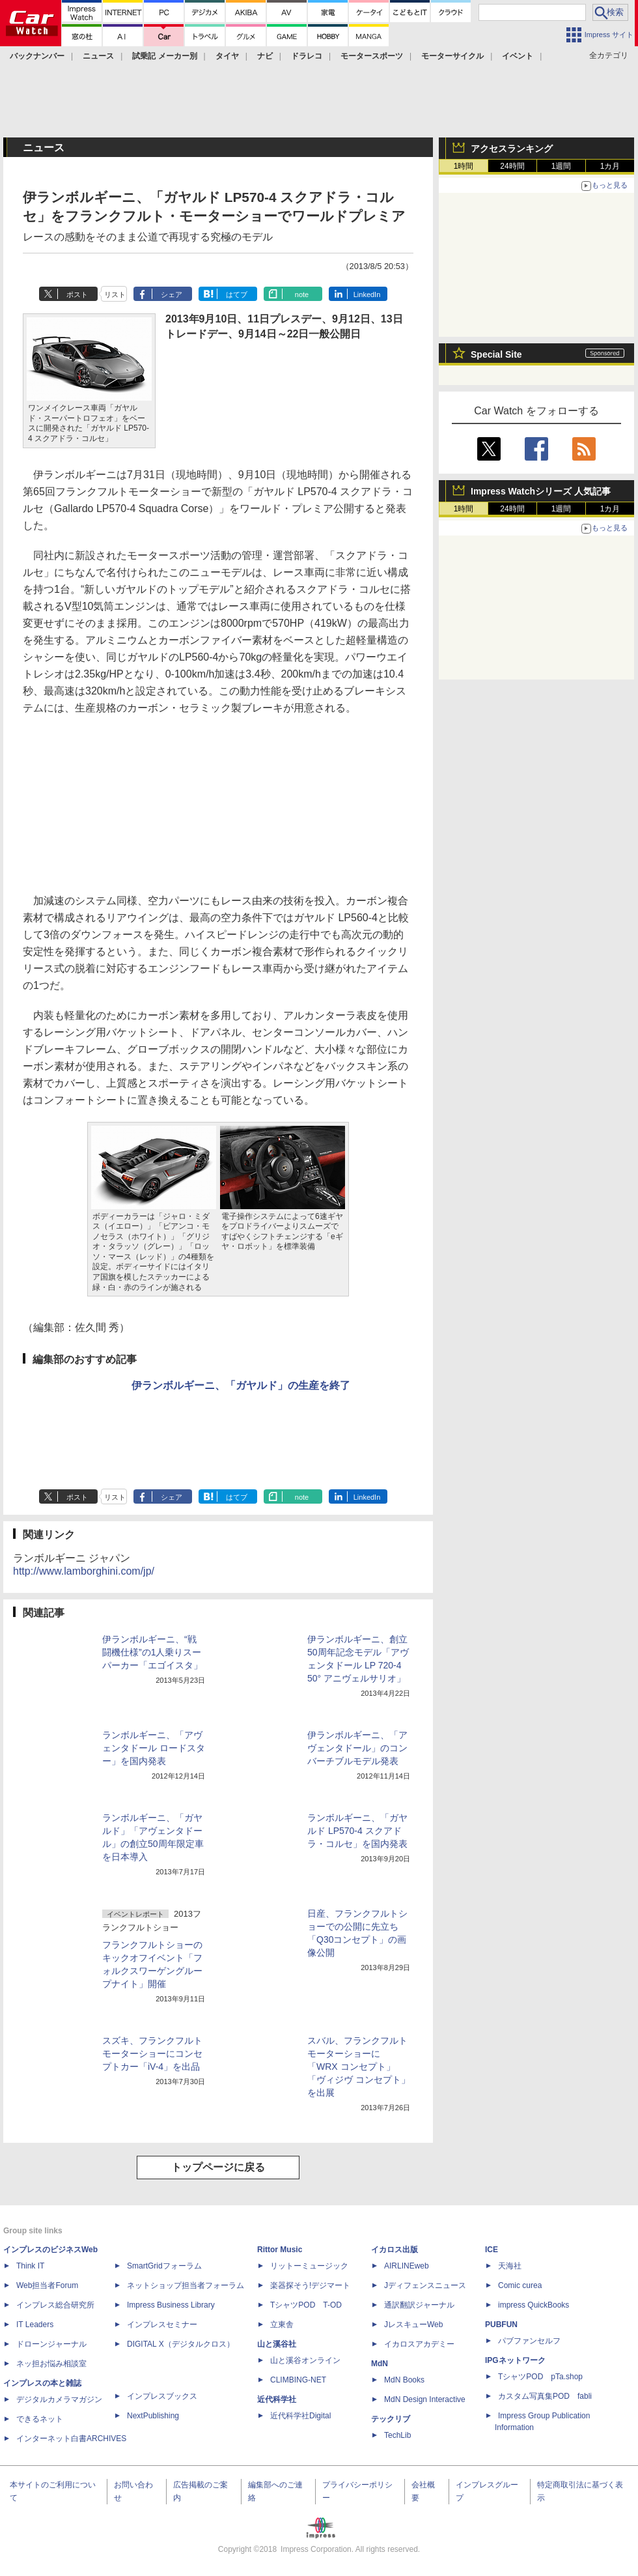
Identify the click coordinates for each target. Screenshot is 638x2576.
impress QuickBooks (533, 2305)
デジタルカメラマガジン (59, 2399)
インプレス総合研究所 (55, 2305)
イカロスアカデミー (419, 2344)
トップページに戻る (218, 2167)
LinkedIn (367, 294)
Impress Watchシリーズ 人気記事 (541, 491)
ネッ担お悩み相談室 (51, 2363)
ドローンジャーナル (51, 2344)
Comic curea (520, 2285)
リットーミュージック (309, 2265)
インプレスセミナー (162, 2324)
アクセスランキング (512, 148)
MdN (379, 2363)
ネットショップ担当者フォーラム (185, 2285)
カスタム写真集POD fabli (545, 2396)
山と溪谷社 (276, 2344)
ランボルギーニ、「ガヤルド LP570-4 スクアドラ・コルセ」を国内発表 (357, 1830)
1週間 (561, 166)
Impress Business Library (171, 2305)
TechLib (397, 2435)
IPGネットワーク (515, 2360)
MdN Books (404, 2379)
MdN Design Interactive (424, 2399)
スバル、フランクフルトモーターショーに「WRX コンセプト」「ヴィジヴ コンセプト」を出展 (358, 2066)
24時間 (512, 166)
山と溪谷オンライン (305, 2360)
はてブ (236, 294)
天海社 (509, 2265)
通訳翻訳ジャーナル (419, 2305)
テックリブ (390, 2419)
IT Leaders (34, 2324)
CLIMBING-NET (298, 2379)
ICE (491, 2249)
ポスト (77, 294)
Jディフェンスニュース (425, 2285)
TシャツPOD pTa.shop (540, 2376)
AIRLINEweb (406, 2265)
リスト (115, 294)
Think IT (30, 2265)
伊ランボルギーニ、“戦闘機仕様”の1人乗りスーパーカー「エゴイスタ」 (152, 1652)
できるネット (39, 2419)
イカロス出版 (394, 2249)
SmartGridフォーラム (164, 2265)
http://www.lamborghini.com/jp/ (83, 1571)
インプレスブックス (162, 2396)
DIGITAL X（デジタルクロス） (180, 2344)
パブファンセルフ (529, 2340)
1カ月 (610, 166)
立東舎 (282, 2324)
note (302, 294)
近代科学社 (276, 2399)
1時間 (464, 166)
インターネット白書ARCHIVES (71, 2438)
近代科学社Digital (300, 2415)
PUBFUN (501, 2324)
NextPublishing (153, 2415)
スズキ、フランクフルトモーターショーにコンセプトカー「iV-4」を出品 (152, 2053)
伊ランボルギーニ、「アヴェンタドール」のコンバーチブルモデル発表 (357, 1748)
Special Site (496, 354)
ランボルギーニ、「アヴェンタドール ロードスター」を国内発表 (153, 1748)
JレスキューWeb (413, 2324)
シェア (171, 294)
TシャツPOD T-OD (306, 2305)
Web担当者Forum (47, 2285)
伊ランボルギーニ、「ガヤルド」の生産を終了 (241, 1385)
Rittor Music (279, 2249)
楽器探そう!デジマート (310, 2285)
